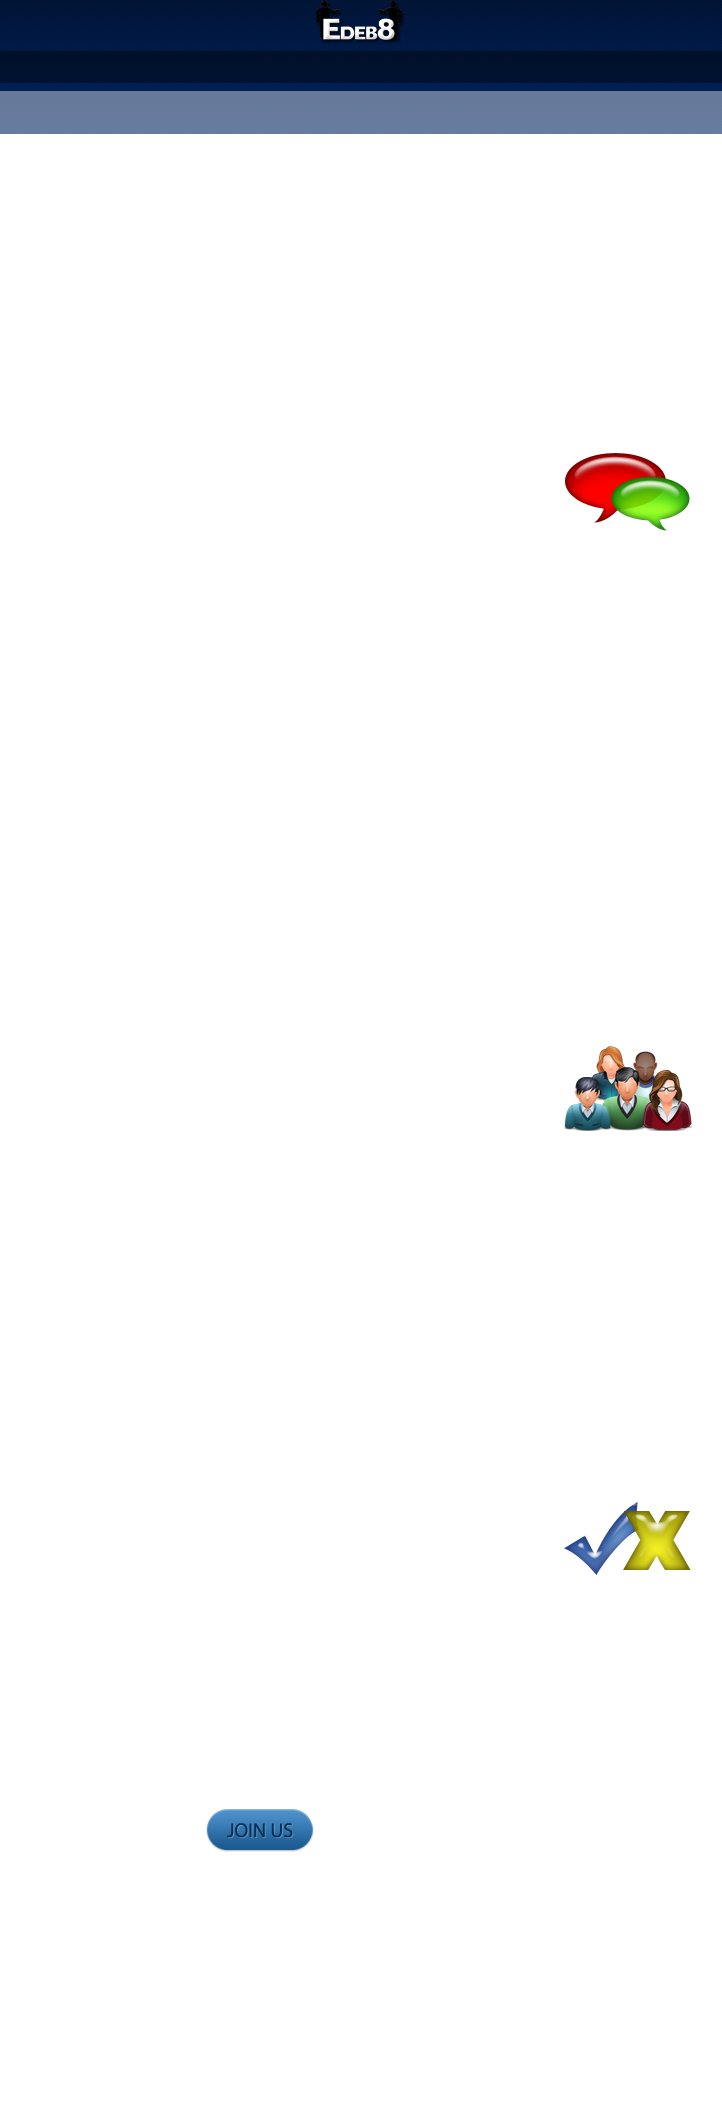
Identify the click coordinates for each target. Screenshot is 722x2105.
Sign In (397, 117)
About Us (269, 66)
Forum (463, 66)
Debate (343, 66)
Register (331, 117)
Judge (404, 66)
